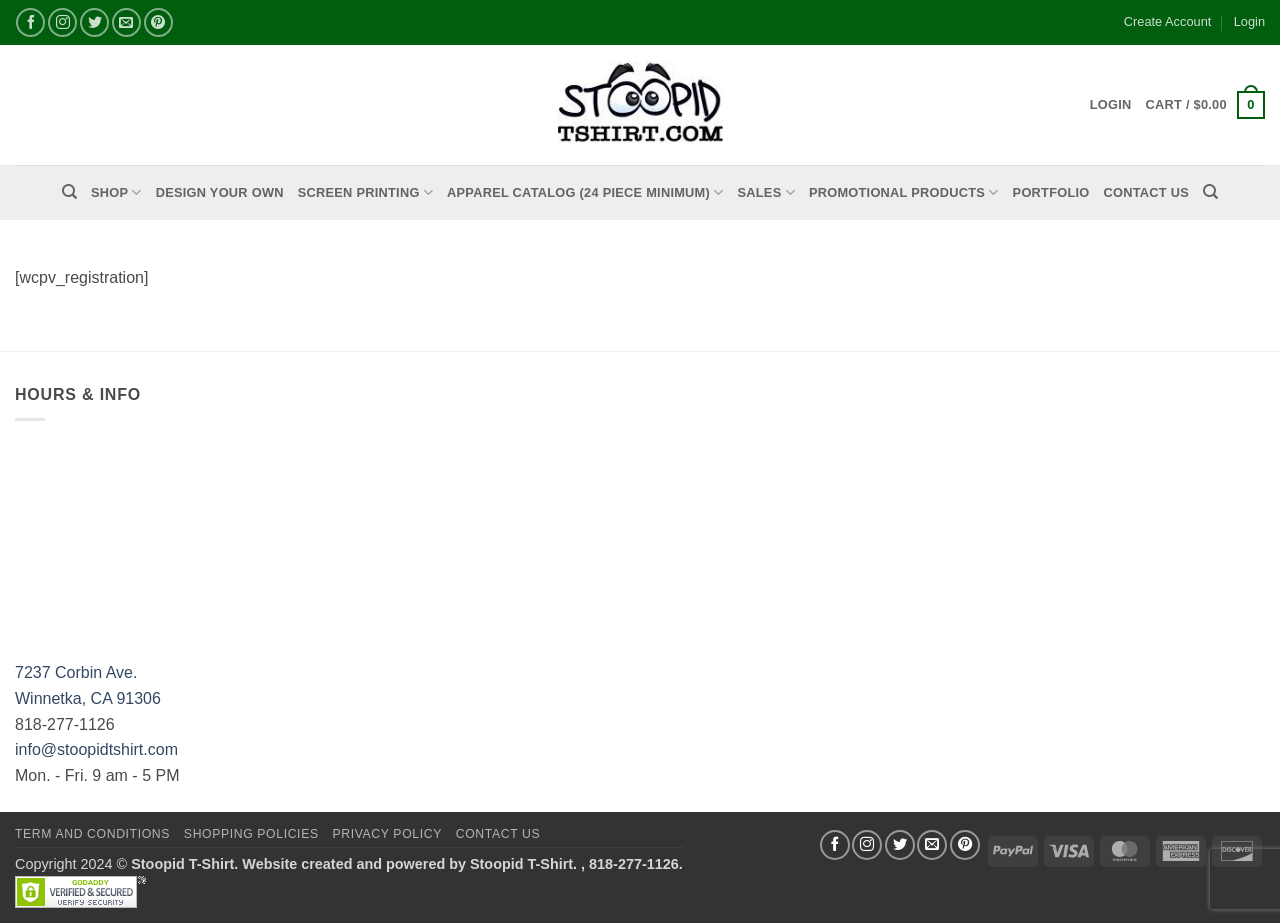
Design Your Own (220, 192)
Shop (116, 192)
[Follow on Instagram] (62, 22)
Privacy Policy (386, 834)
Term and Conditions (92, 834)
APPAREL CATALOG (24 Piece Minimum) (585, 192)
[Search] (69, 192)
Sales (766, 192)
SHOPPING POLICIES (251, 834)
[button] (1205, 105)
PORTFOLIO (1051, 192)
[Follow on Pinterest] (158, 22)
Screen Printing (365, 192)
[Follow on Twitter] (94, 22)
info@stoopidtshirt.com (96, 749)
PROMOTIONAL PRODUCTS (904, 192)
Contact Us (1147, 192)
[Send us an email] (126, 22)
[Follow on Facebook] (30, 22)
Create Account (1168, 21)
